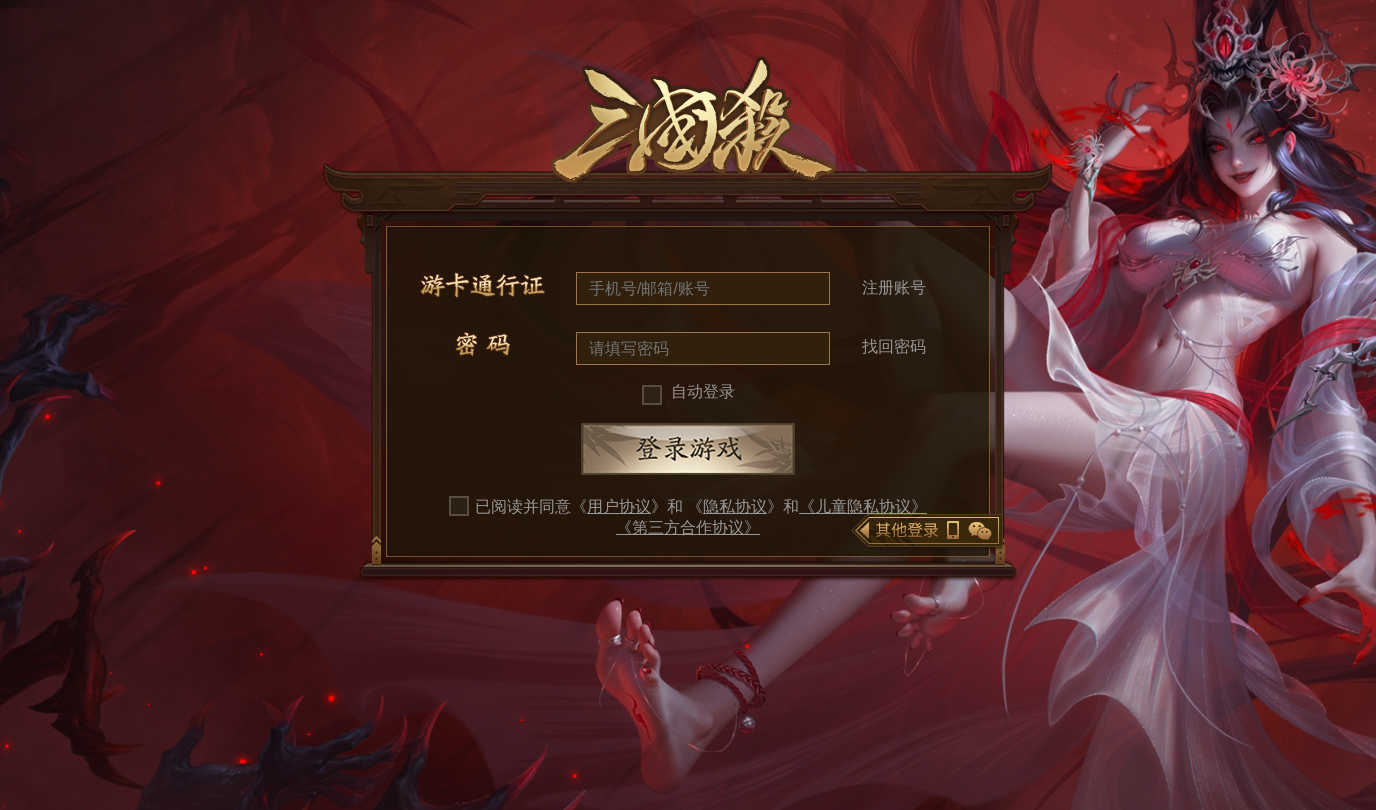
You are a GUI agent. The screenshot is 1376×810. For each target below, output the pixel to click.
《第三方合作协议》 (688, 527)
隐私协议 (735, 506)
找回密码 (894, 346)
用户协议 (619, 506)
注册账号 (894, 287)
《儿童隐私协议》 (863, 506)
